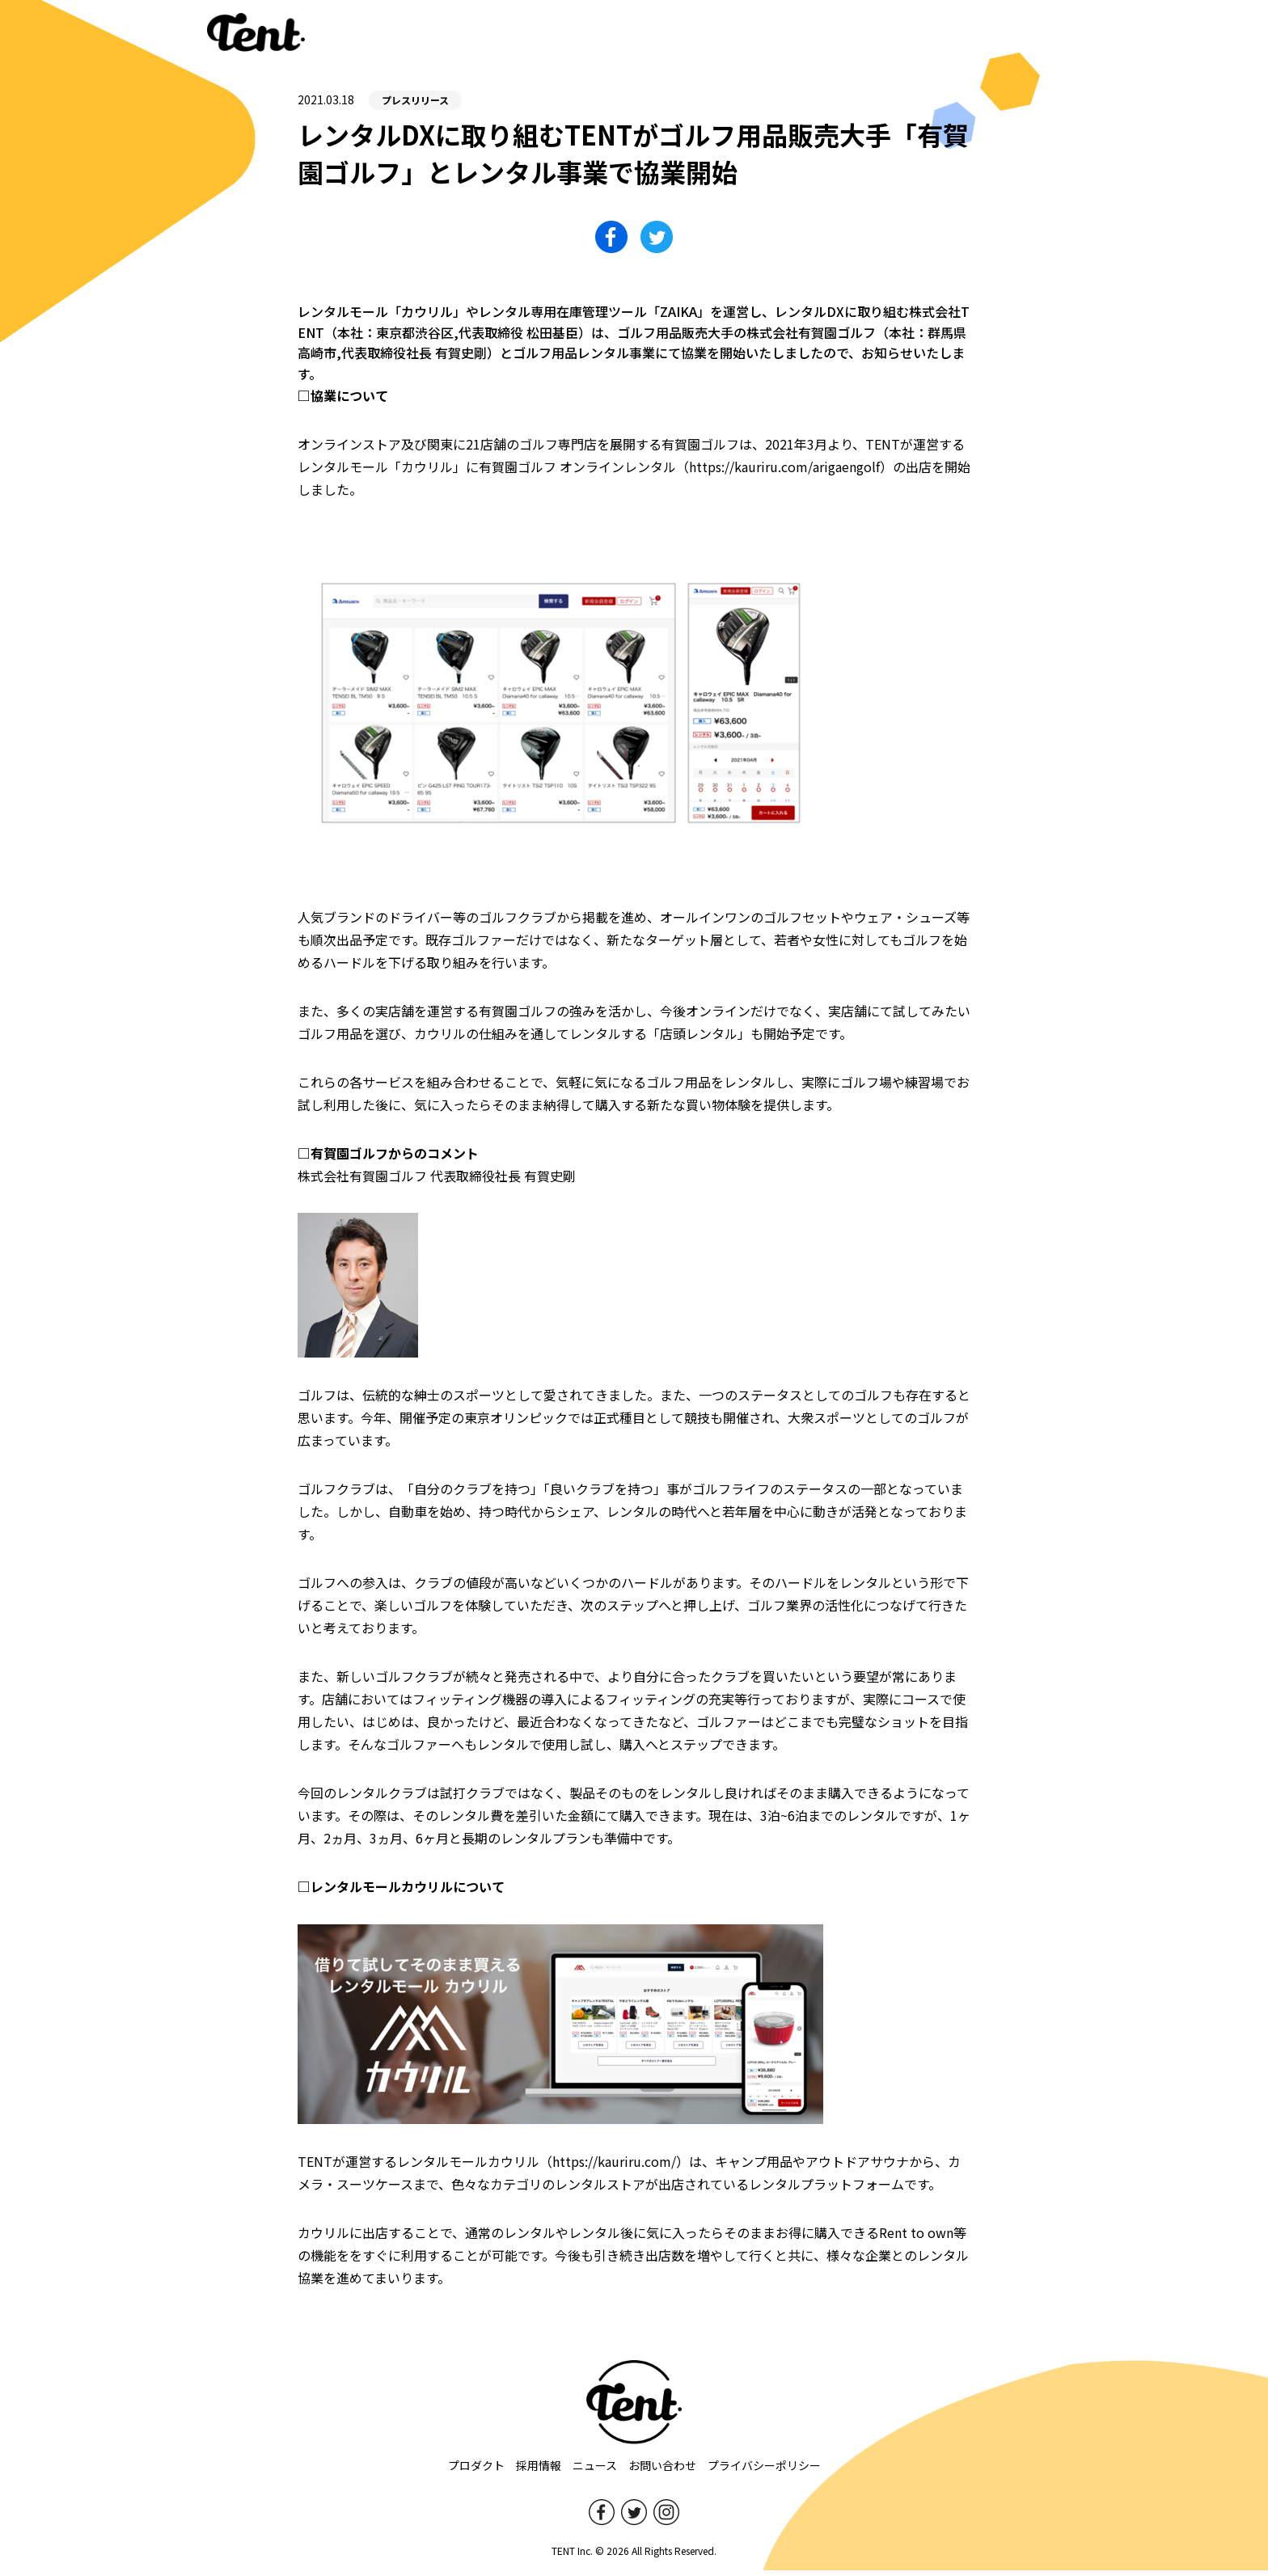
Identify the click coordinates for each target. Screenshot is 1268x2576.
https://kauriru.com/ (614, 2167)
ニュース (595, 2471)
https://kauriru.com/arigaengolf (784, 472)
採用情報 (538, 2471)
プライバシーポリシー (764, 2471)
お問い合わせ (662, 2471)
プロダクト (476, 2471)
